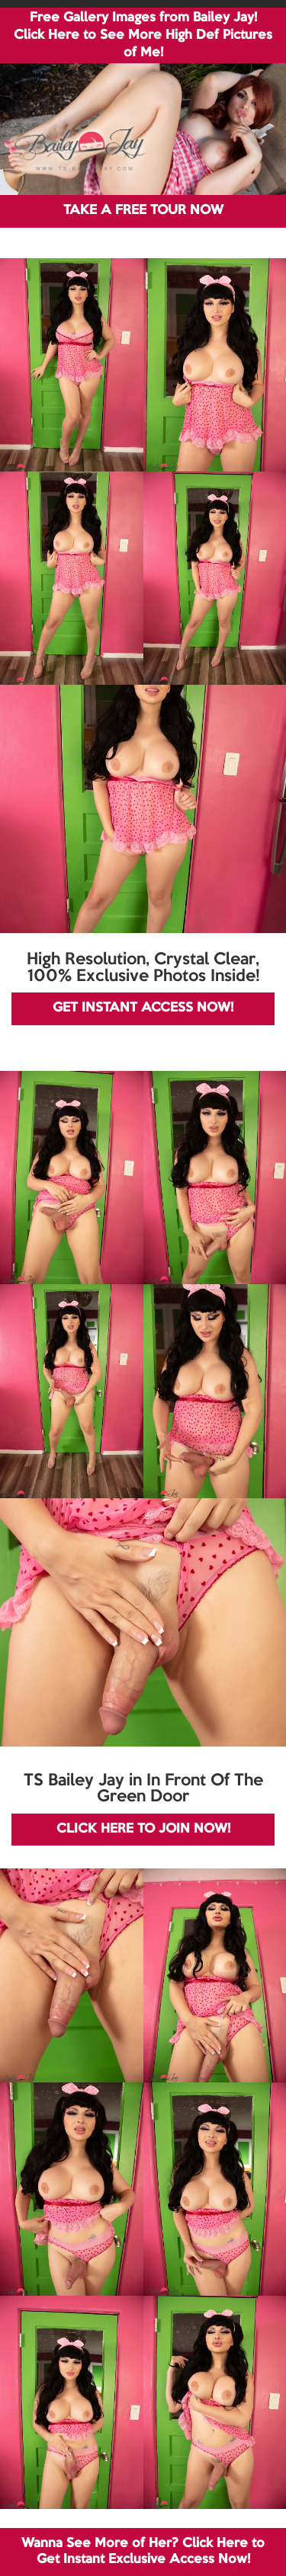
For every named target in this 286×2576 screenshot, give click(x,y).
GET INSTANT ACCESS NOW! (143, 1008)
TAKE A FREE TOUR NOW (143, 210)
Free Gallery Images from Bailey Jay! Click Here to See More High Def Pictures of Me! (143, 35)
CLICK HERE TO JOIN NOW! (143, 1829)
